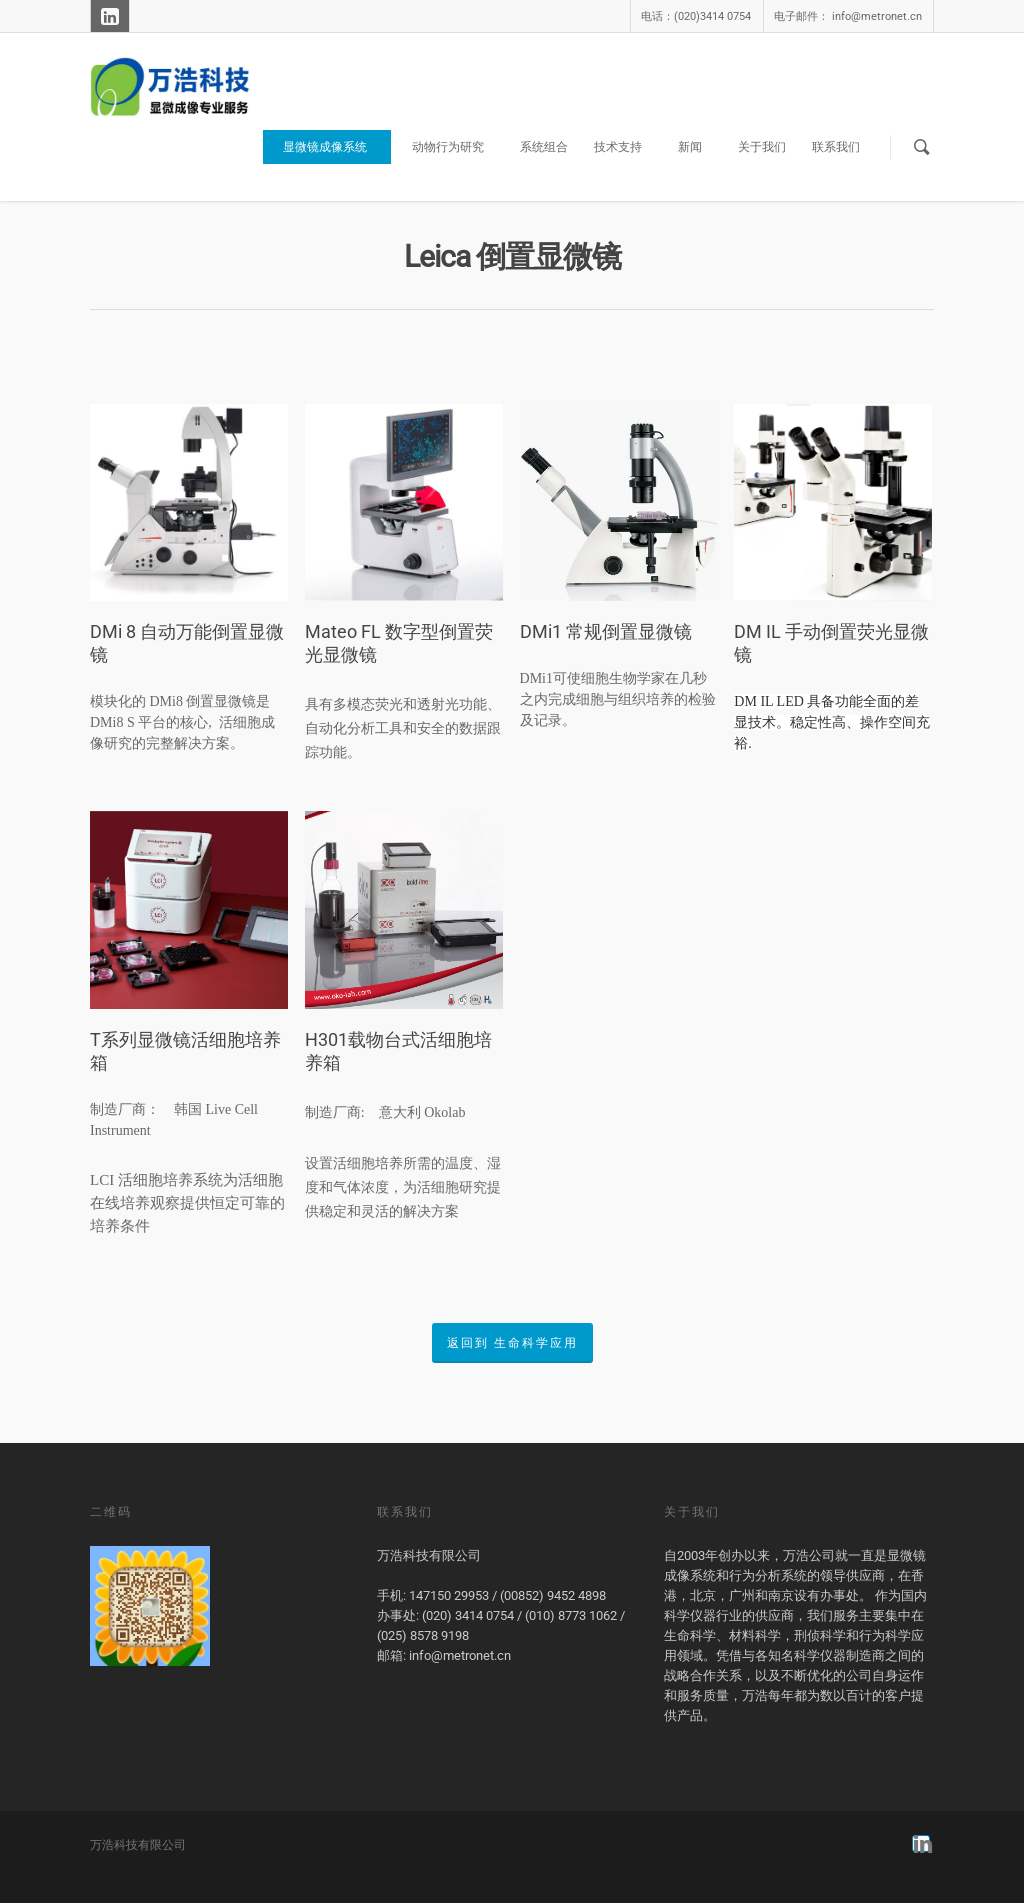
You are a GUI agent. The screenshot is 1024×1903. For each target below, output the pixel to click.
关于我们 (762, 147)
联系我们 (836, 147)
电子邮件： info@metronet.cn (848, 16)
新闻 (698, 147)
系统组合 (544, 147)
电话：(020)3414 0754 (696, 16)
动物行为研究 (456, 147)
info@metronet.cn (460, 1655)
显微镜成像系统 (333, 147)
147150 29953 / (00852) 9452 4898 (507, 1595)
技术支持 (626, 147)
